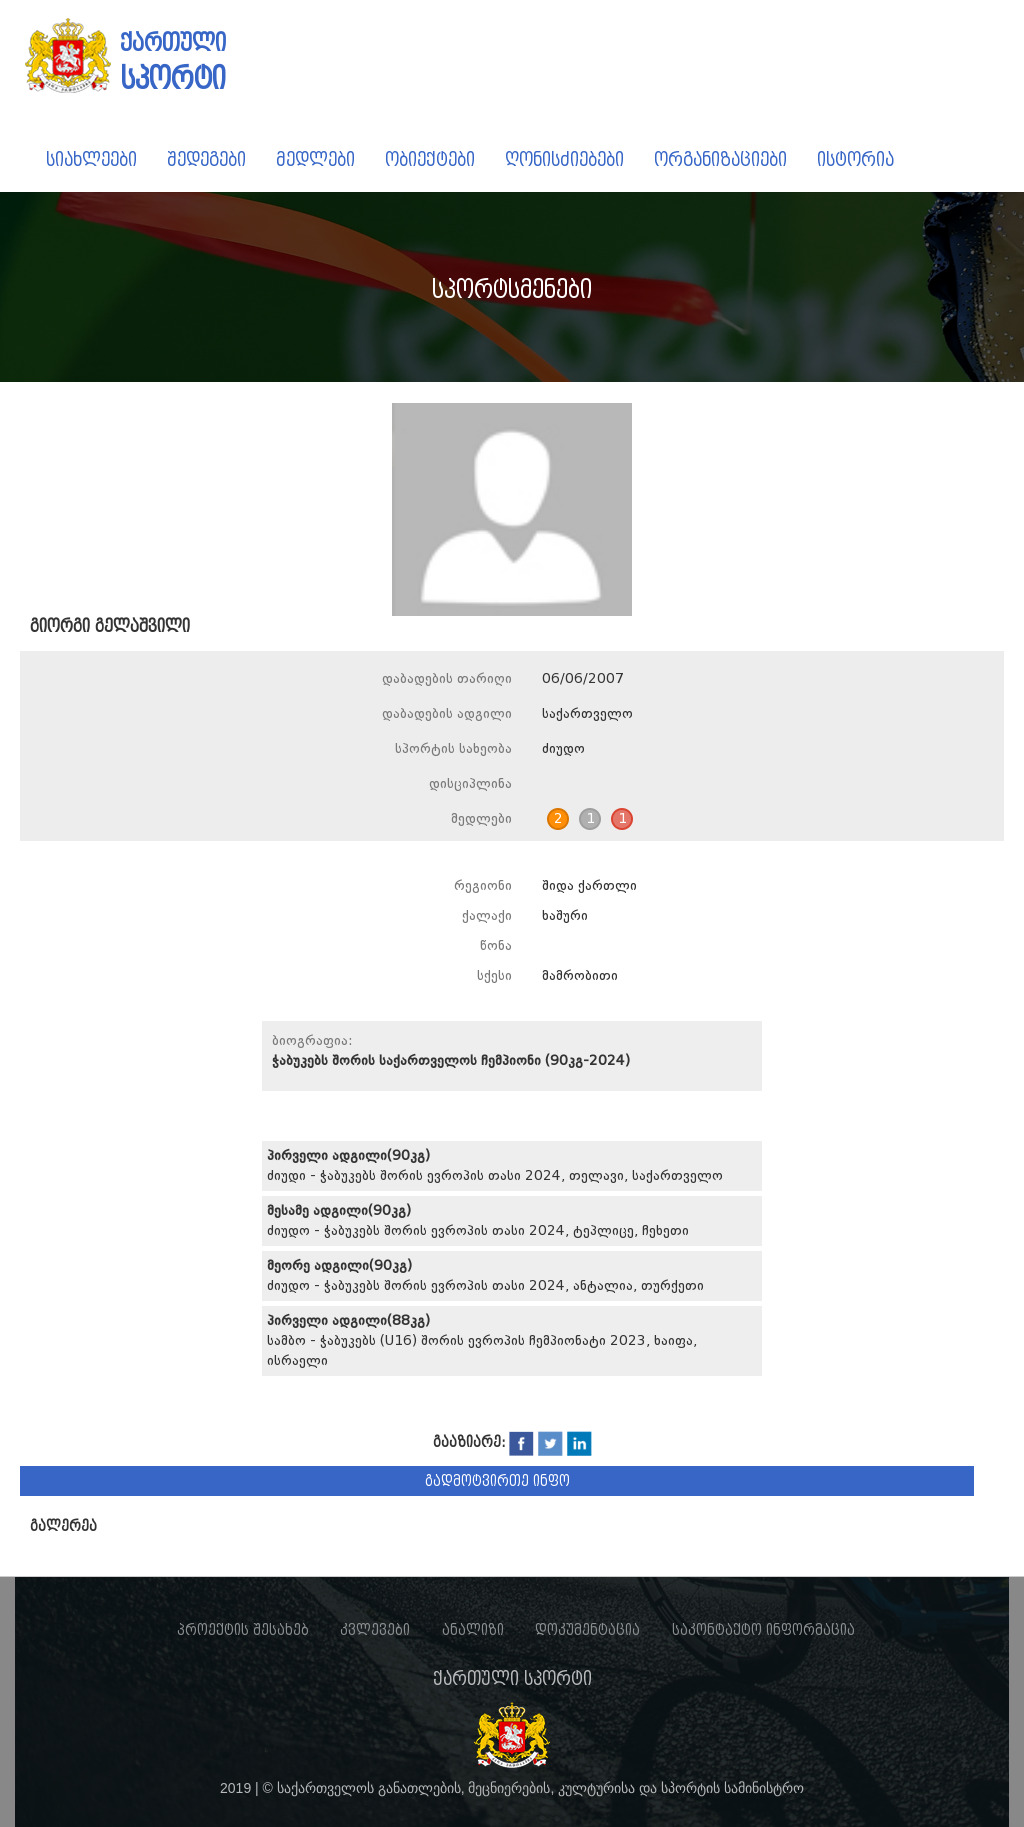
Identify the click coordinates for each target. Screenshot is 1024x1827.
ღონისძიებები (564, 159)
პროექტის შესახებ (243, 1630)
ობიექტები (430, 159)
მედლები (315, 159)
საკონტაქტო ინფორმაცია (763, 1630)
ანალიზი (473, 1630)
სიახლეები (91, 159)
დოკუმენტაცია (587, 1630)
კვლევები (375, 1630)
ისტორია (855, 159)
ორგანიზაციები (720, 159)
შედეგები (206, 159)
